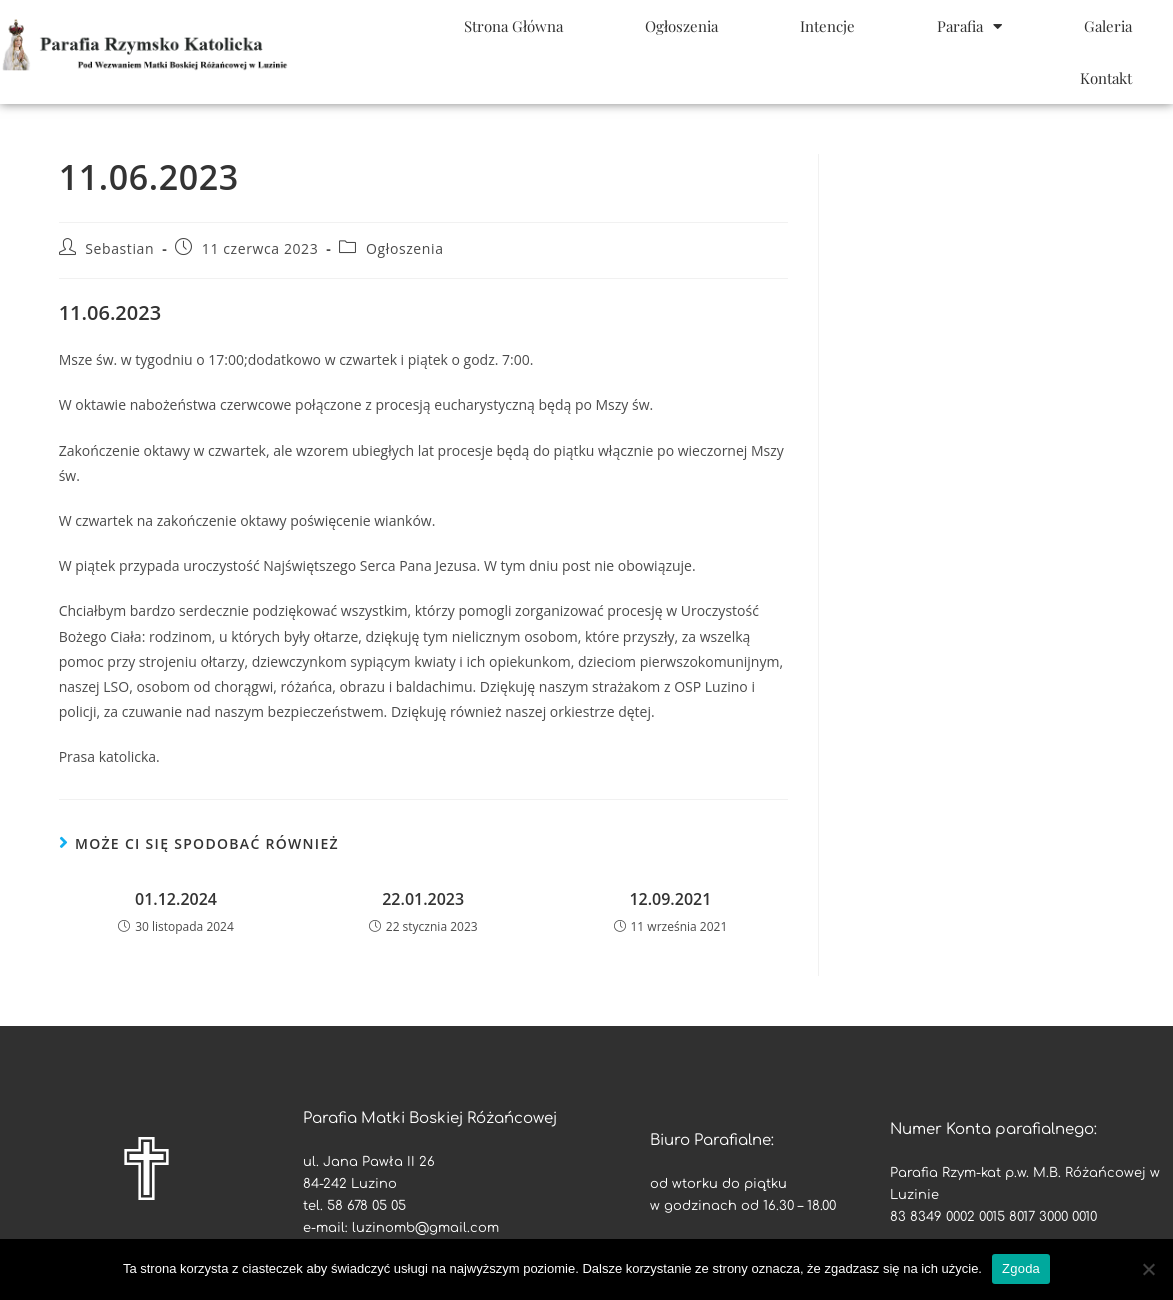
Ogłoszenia (681, 26)
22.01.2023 (423, 899)
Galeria (1108, 26)
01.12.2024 (176, 899)
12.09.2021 (670, 899)
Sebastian (119, 248)
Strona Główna (513, 26)
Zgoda (1021, 1268)
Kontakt (1106, 78)
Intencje (827, 26)
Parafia (969, 26)
